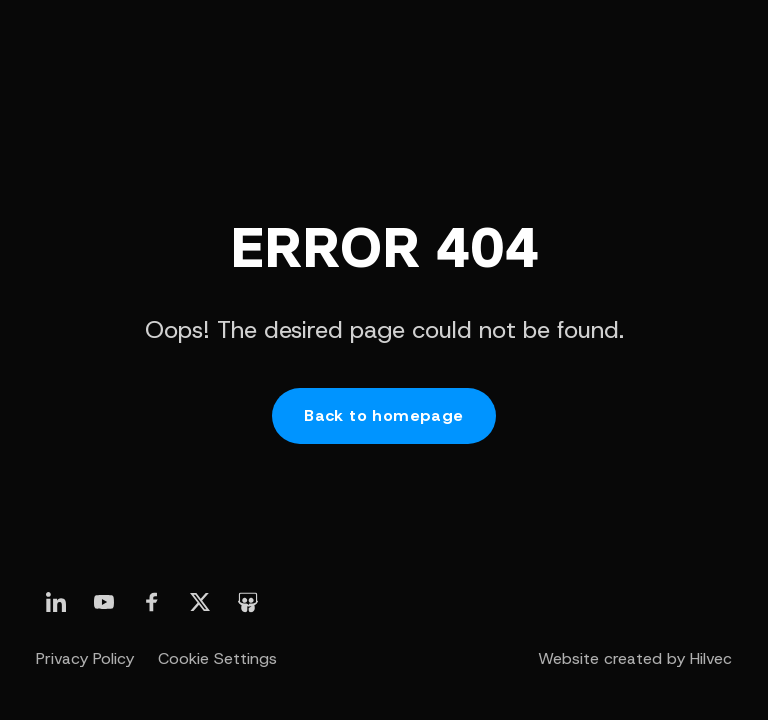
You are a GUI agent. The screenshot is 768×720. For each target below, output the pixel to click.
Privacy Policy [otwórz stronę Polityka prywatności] (85, 658)
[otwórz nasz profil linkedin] (56, 602)
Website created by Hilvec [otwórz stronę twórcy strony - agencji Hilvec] (635, 658)
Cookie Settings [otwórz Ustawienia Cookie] (217, 658)
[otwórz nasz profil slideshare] (248, 602)
